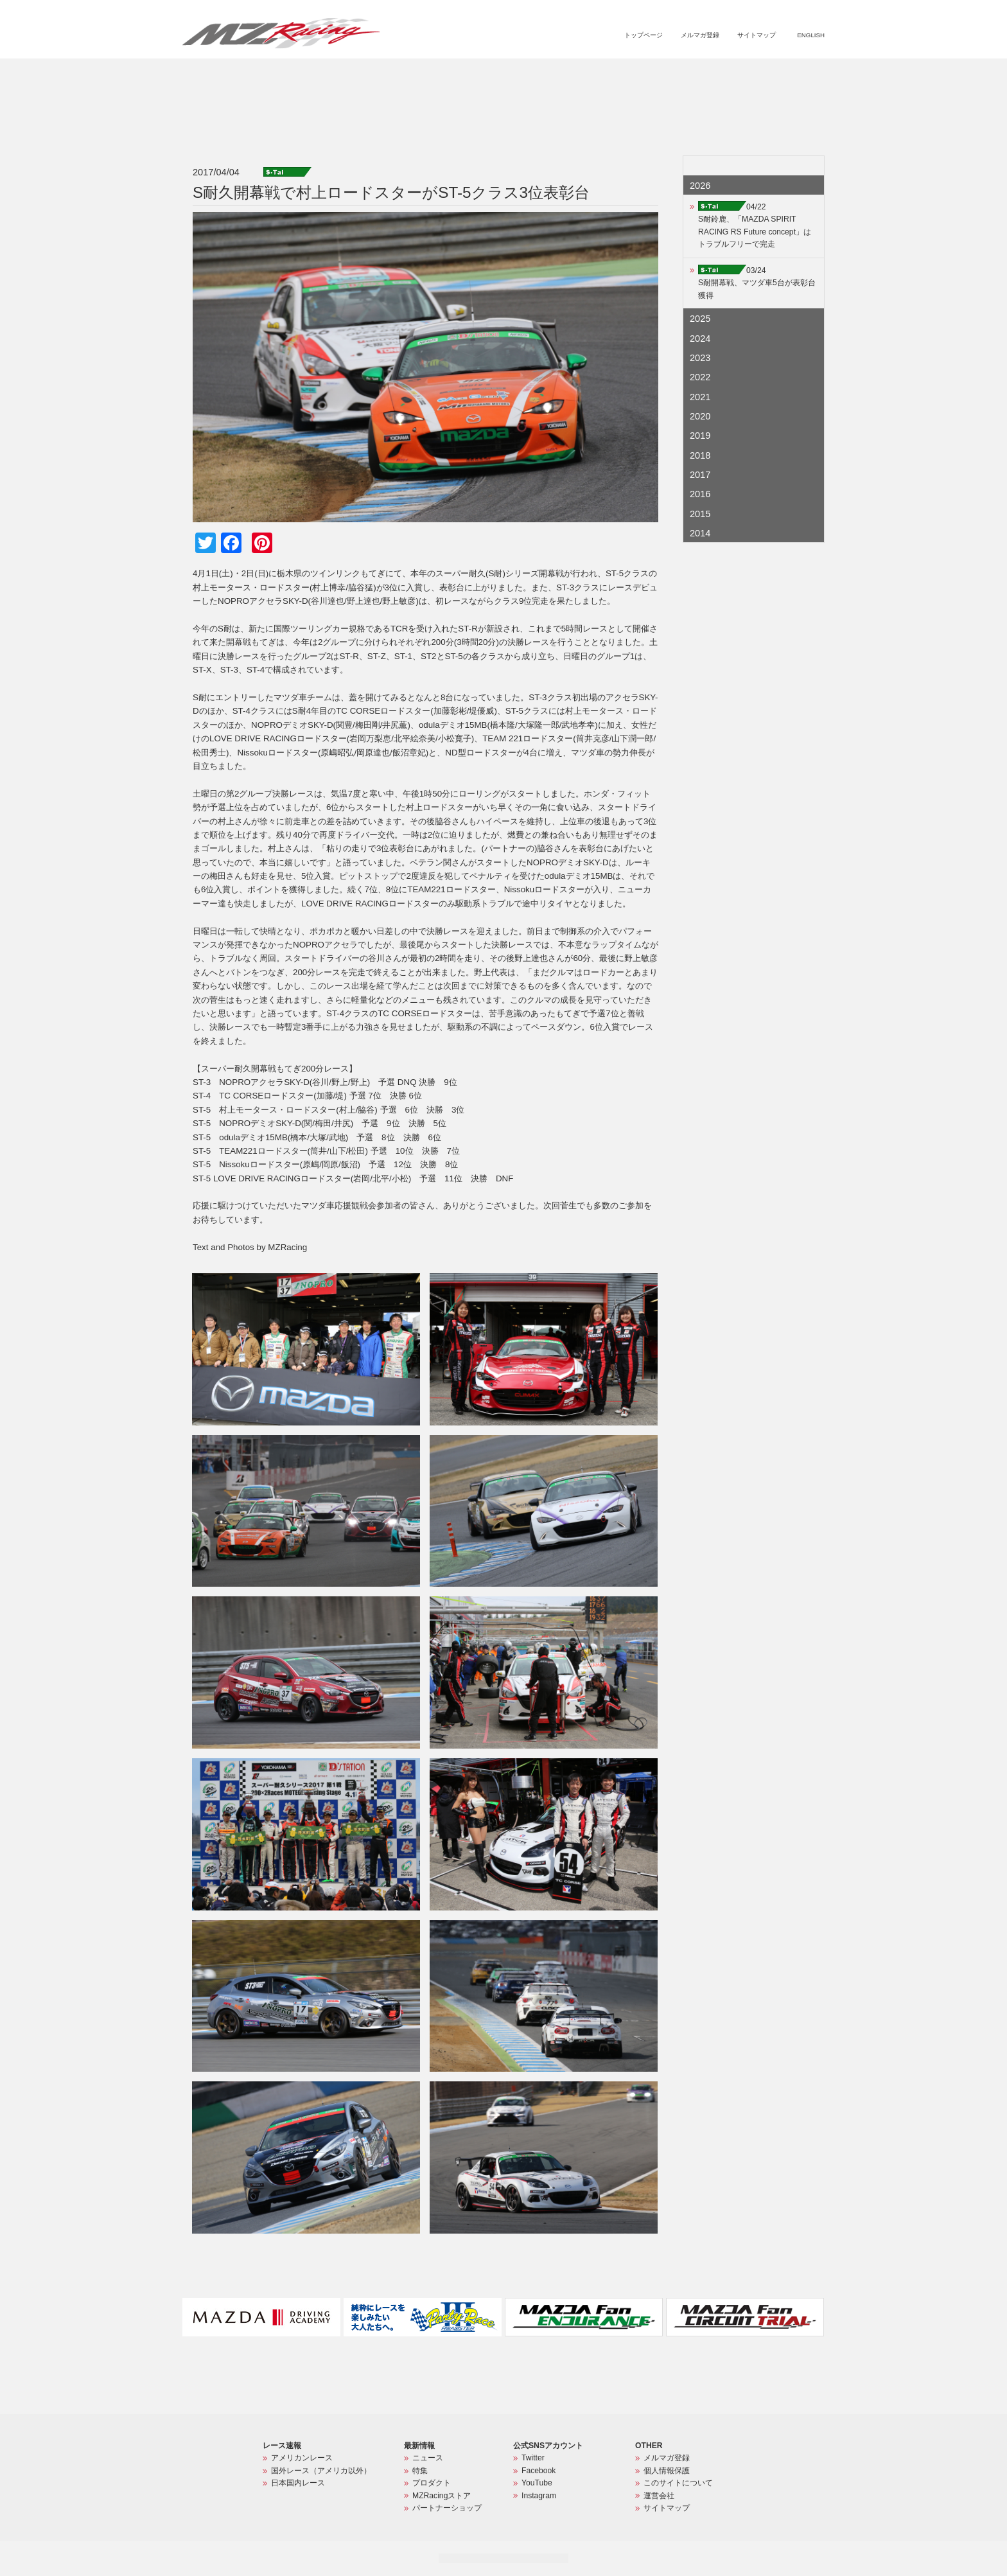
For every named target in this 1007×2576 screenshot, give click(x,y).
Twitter (533, 2457)
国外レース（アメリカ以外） (321, 2470)
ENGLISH (811, 35)
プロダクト (621, 74)
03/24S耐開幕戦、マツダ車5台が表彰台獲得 (757, 283)
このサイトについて (678, 2482)
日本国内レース (298, 2482)
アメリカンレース (302, 2457)
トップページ (643, 35)
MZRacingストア (688, 74)
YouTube (536, 2482)
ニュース (540, 74)
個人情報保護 (667, 2470)
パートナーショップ (770, 74)
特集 (577, 74)
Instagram (538, 2495)
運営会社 (659, 2495)
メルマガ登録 (700, 35)
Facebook (538, 2470)
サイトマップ (756, 35)
